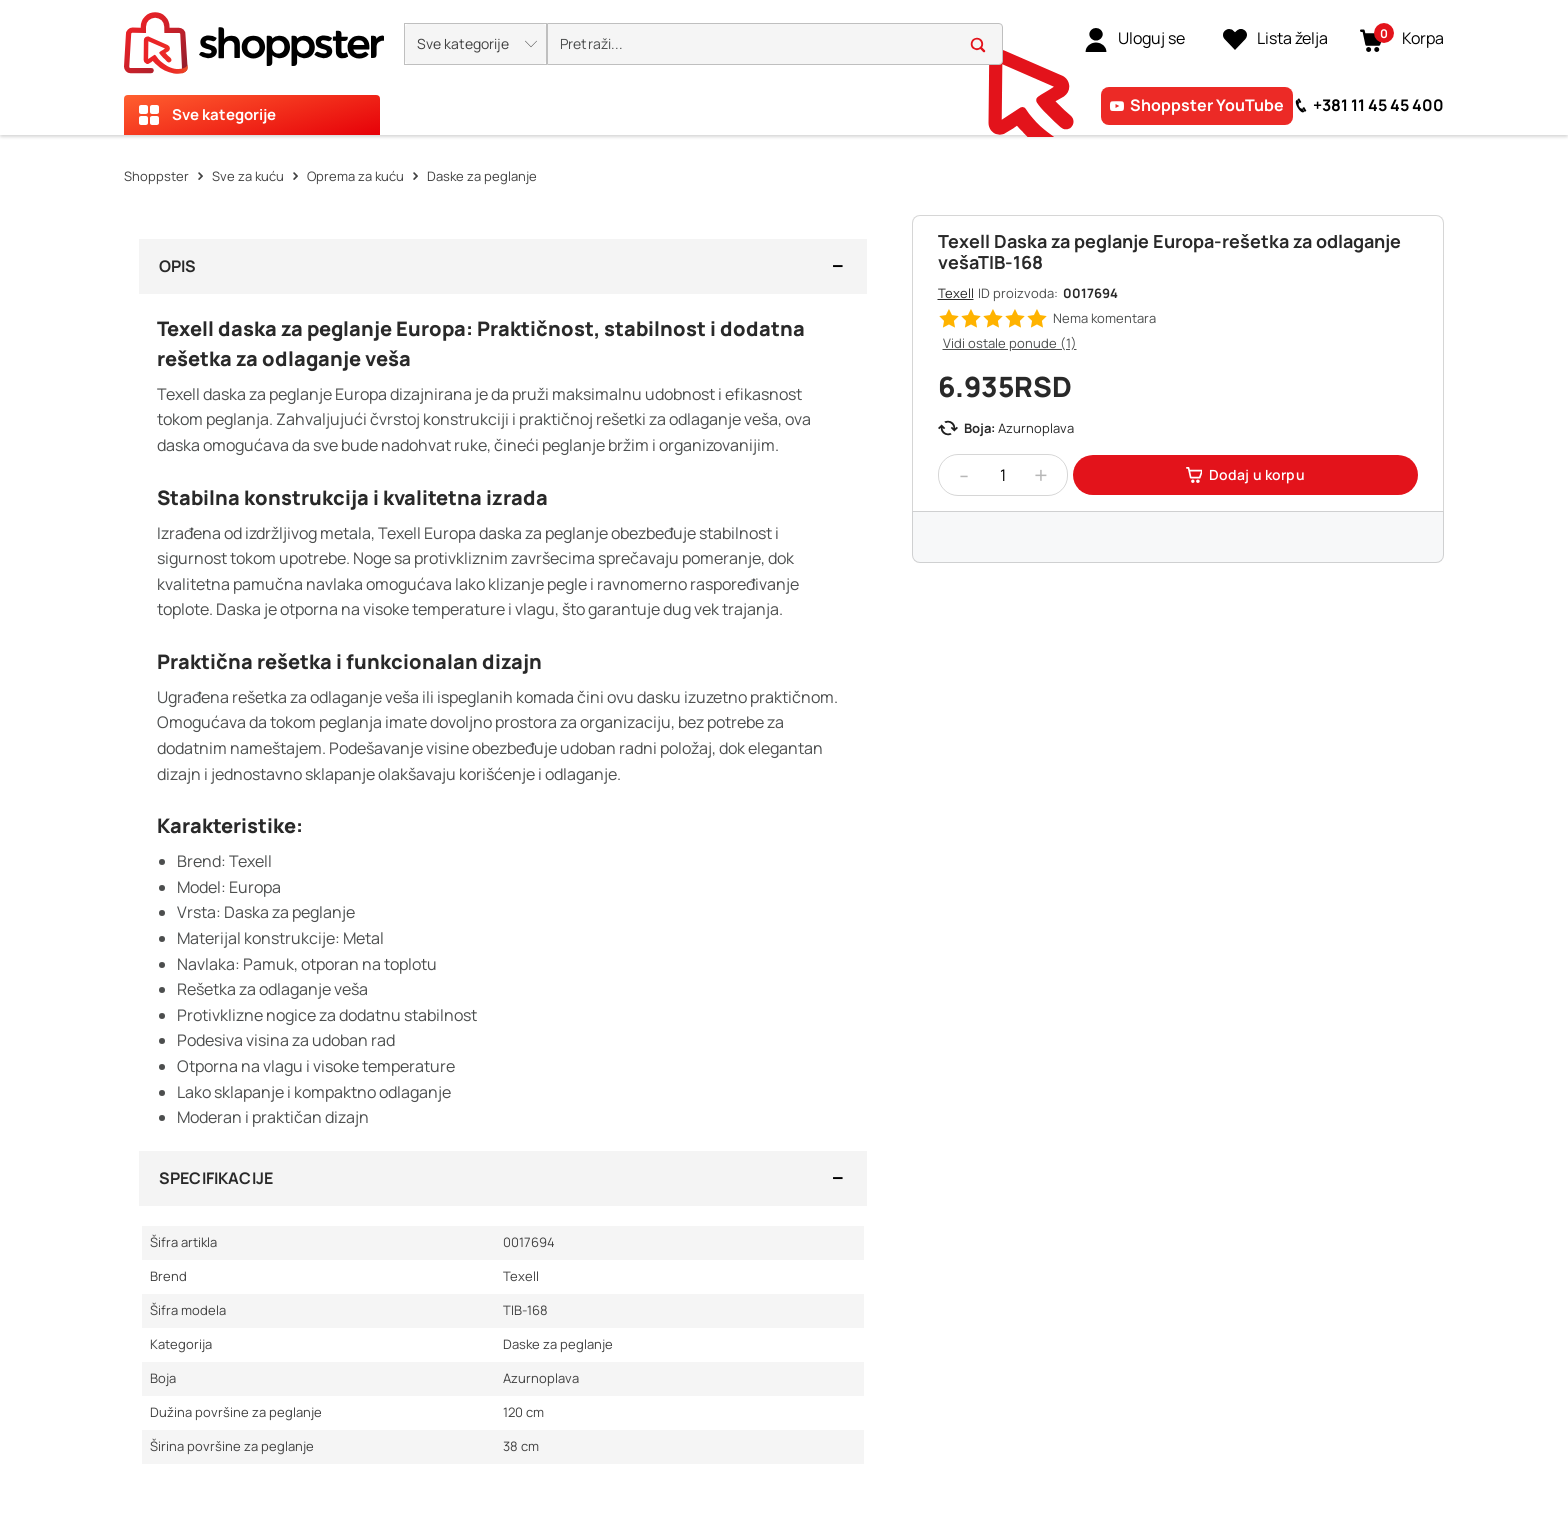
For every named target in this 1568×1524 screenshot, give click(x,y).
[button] (475, 44)
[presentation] (784, 67)
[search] (775, 44)
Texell (956, 293)
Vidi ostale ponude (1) (1010, 343)
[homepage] (254, 37)
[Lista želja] (1275, 39)
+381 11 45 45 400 (1378, 105)
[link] (1134, 39)
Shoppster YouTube (1207, 105)
